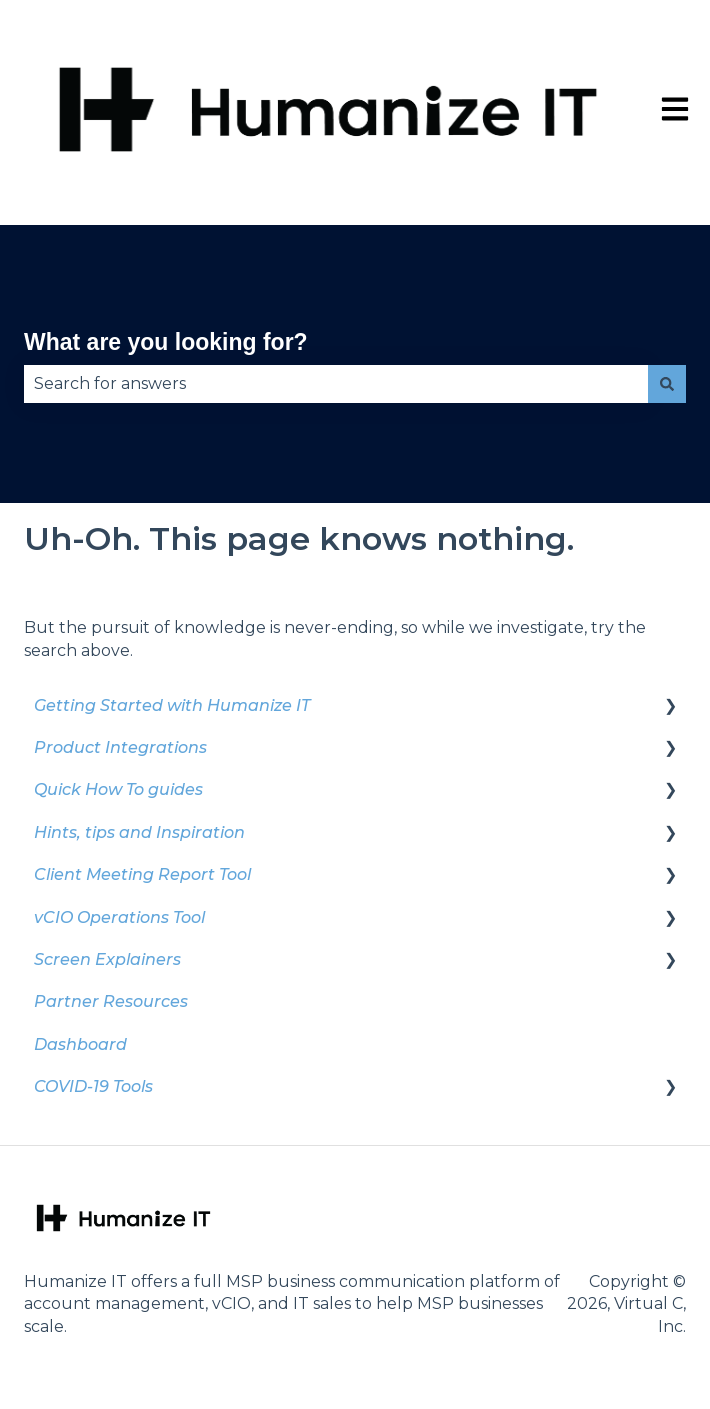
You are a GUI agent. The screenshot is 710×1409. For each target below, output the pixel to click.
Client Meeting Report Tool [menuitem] (142, 874)
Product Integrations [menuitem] (120, 747)
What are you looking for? (166, 342)
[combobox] (336, 384)
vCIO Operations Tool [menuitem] (119, 917)
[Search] (667, 384)
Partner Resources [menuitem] (111, 1001)
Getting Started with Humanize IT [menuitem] (172, 705)
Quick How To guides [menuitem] (118, 789)
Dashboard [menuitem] (80, 1044)
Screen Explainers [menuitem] (107, 959)
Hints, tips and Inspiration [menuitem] (139, 832)
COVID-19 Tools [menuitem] (93, 1086)
